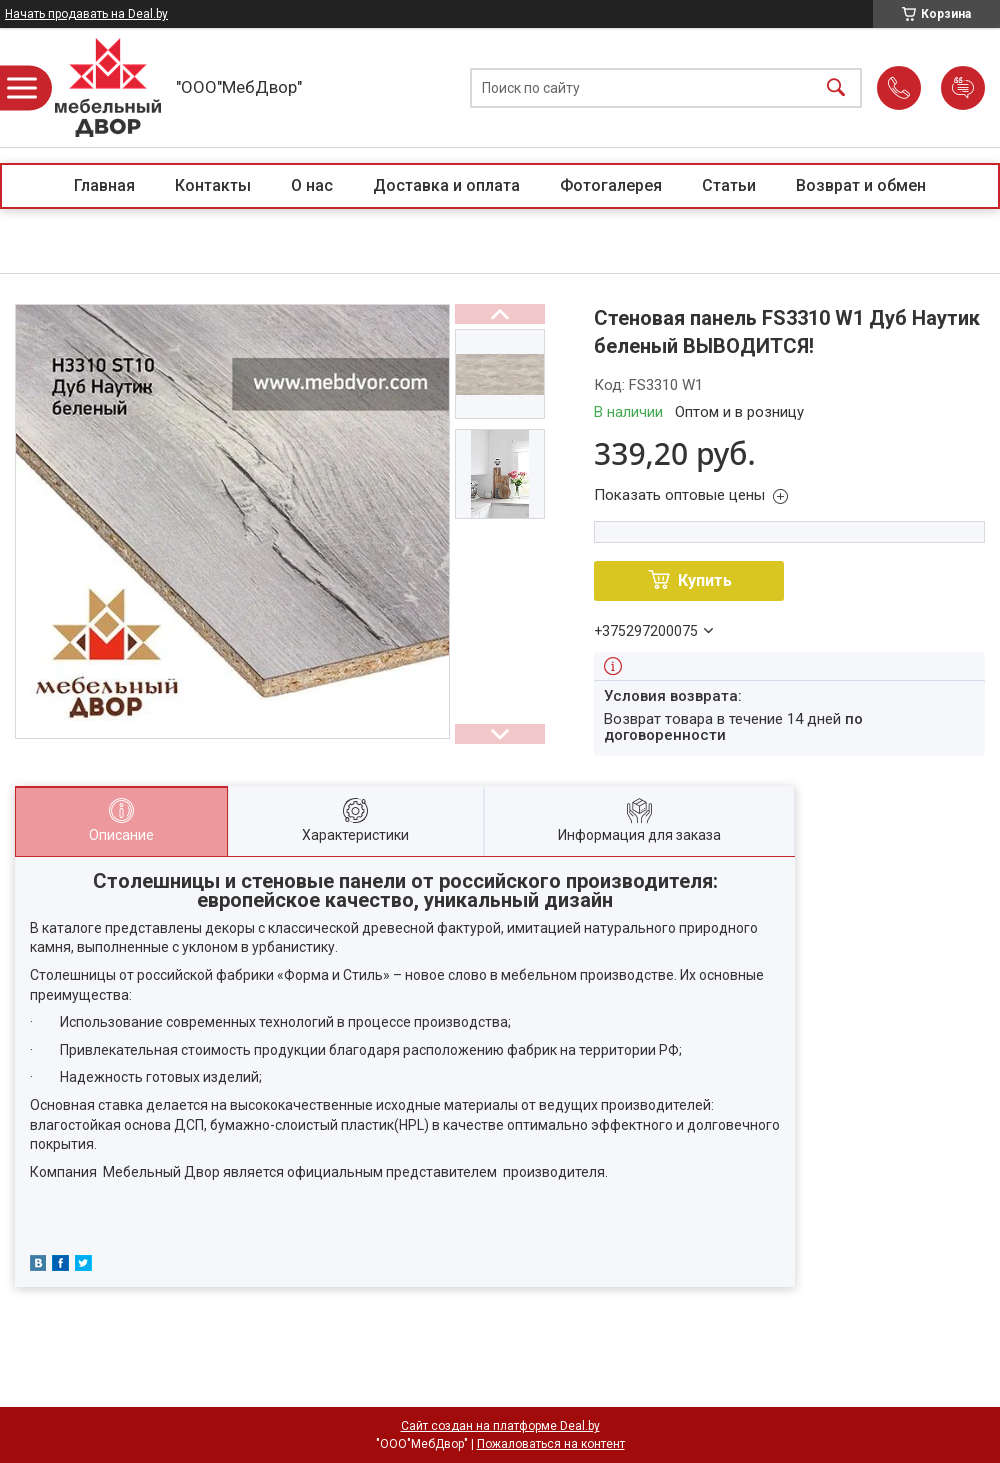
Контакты (213, 185)
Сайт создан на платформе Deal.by (500, 1426)
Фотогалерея (611, 185)
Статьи (729, 185)
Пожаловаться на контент (551, 1444)
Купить (705, 580)
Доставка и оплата (446, 185)
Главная (104, 185)
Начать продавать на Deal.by (86, 14)
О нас (312, 185)
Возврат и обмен (861, 185)
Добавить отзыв (963, 88)
